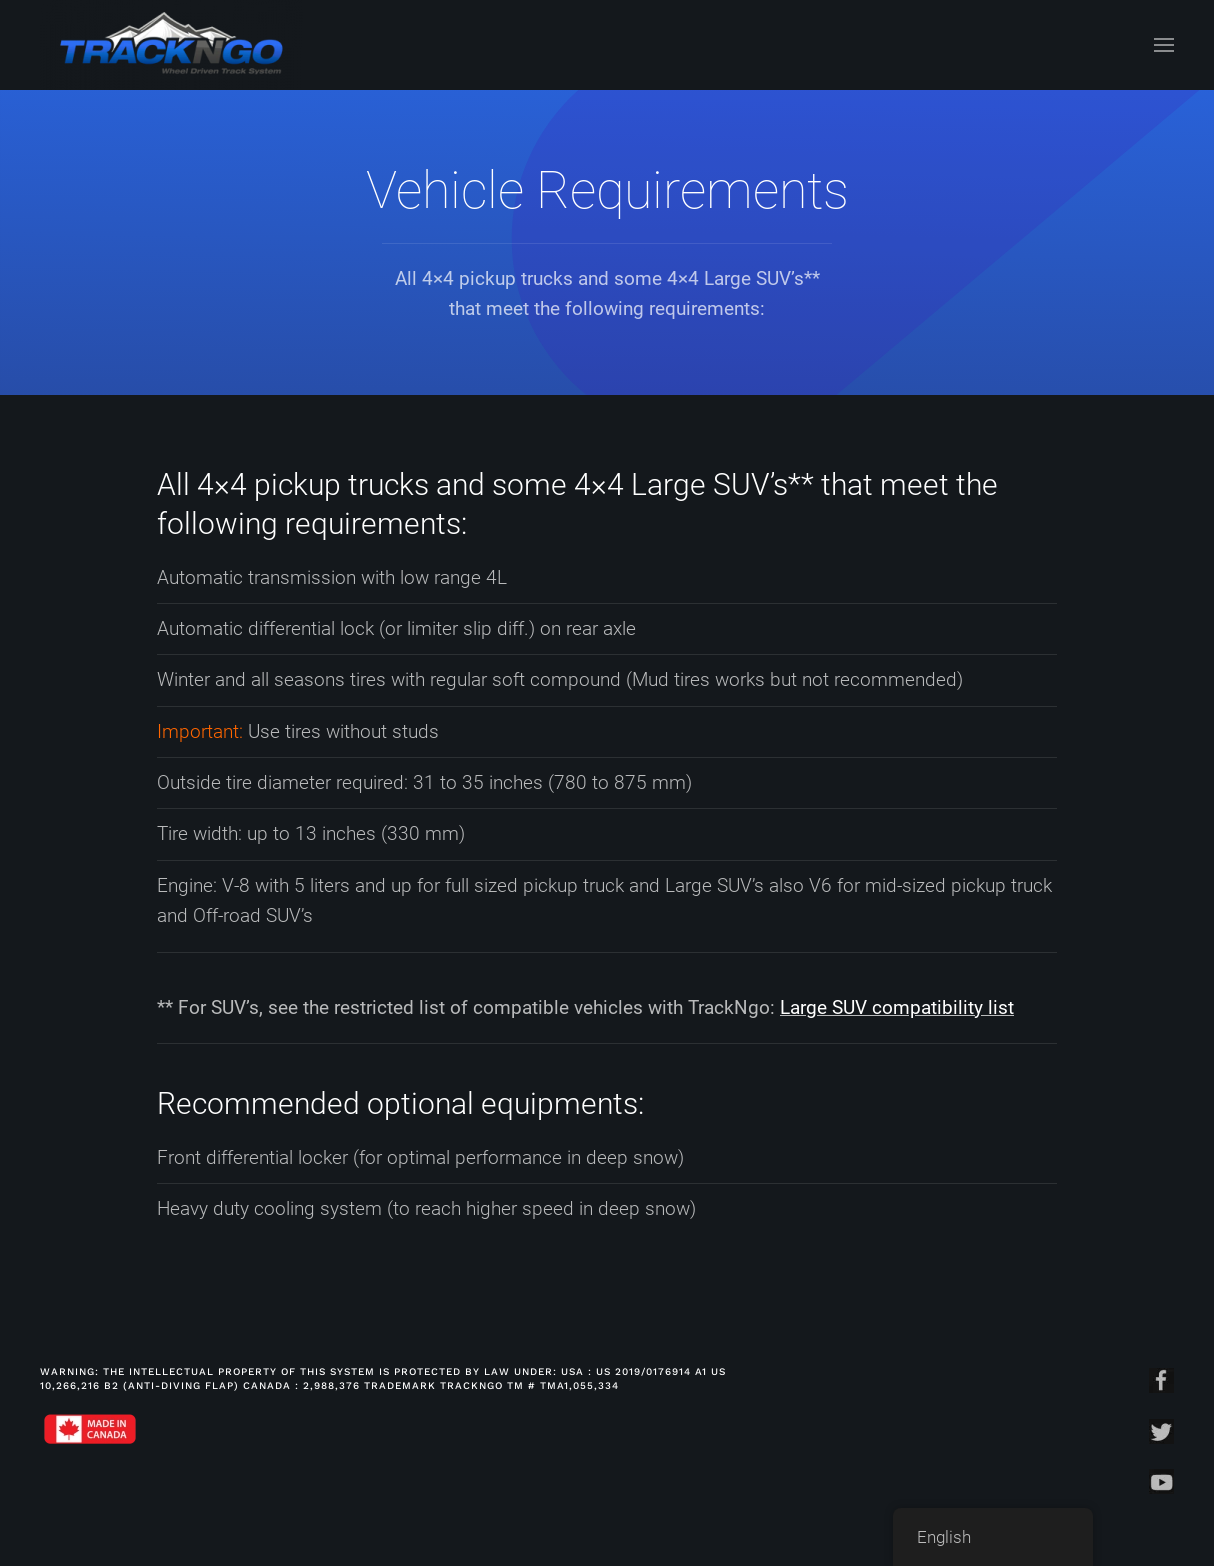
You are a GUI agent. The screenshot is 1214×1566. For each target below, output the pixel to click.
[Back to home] (171, 45)
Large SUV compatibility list (897, 1007)
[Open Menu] (1164, 45)
